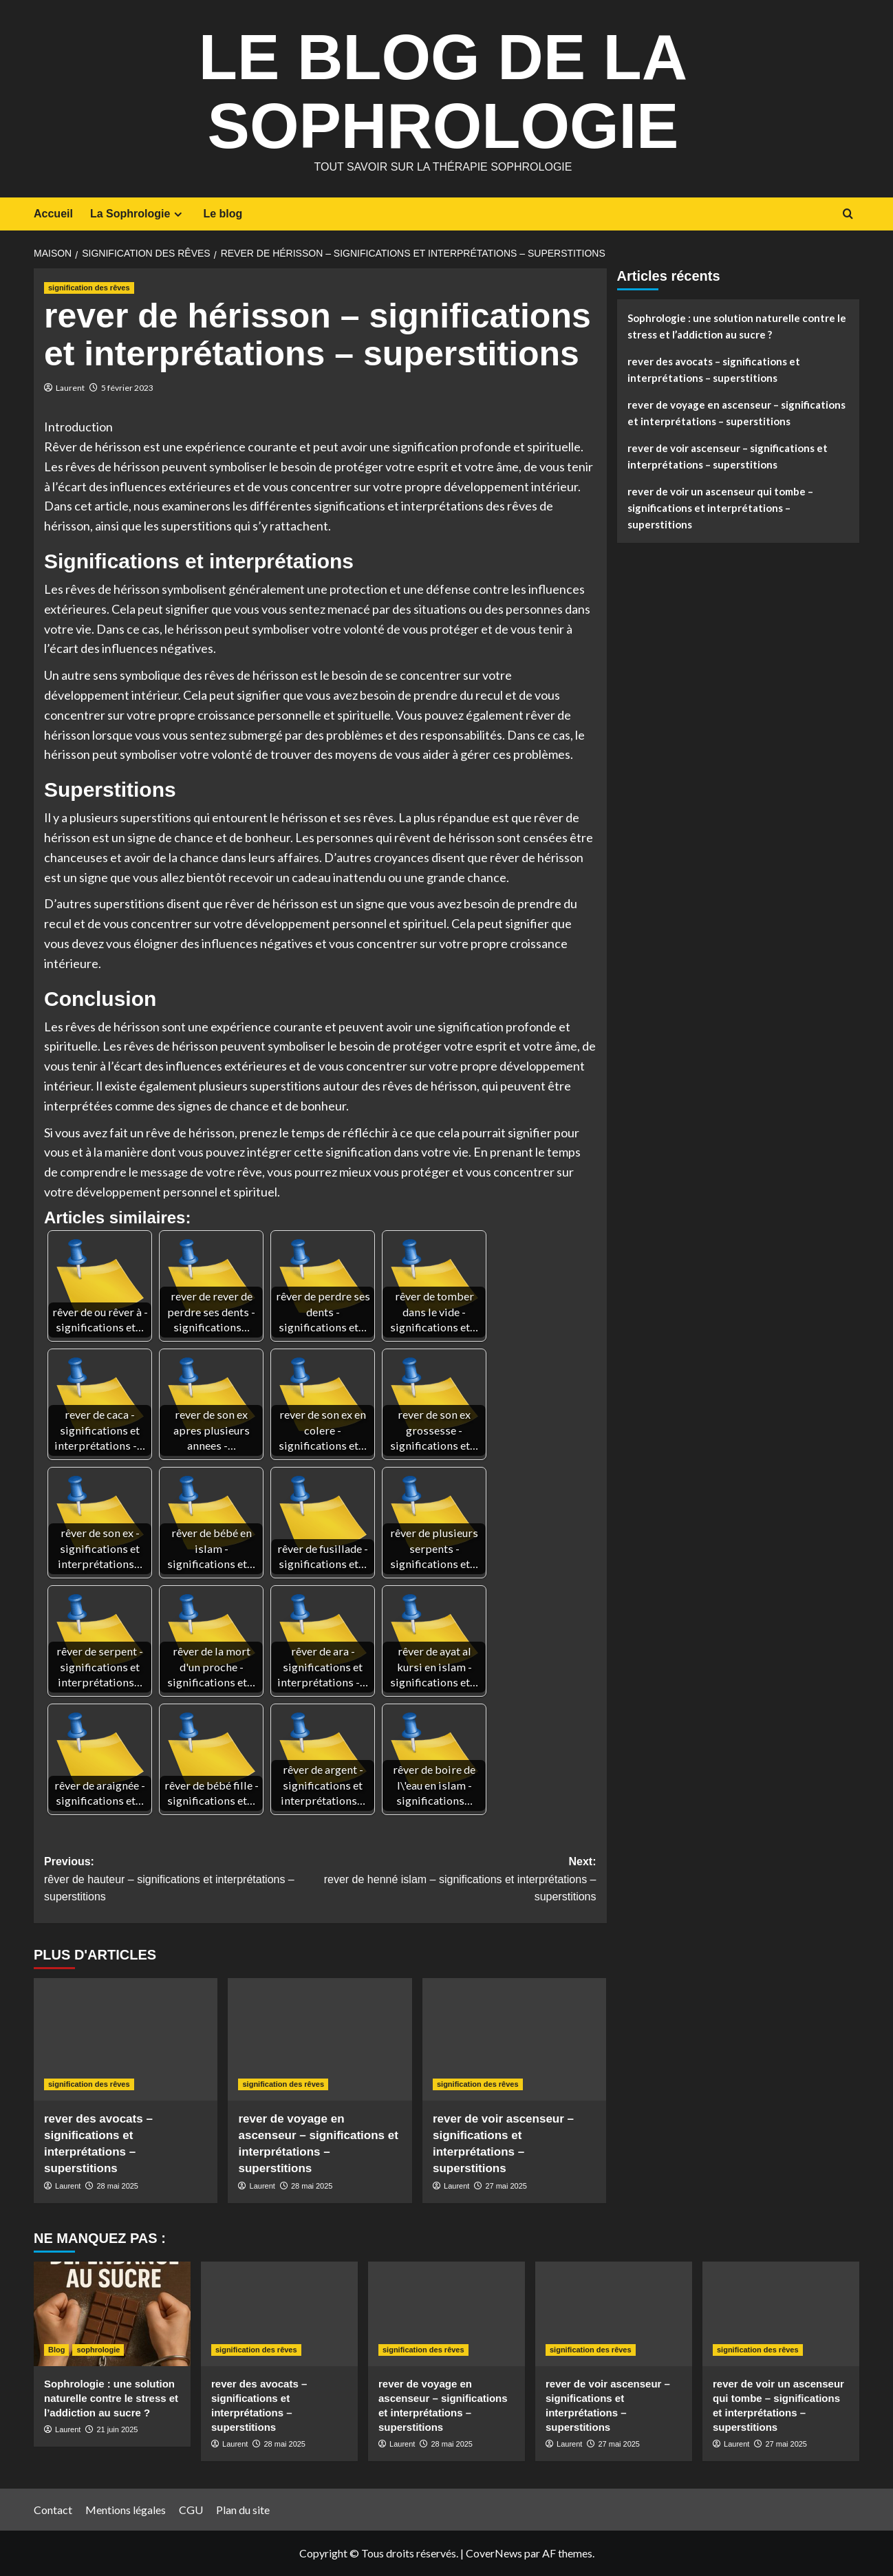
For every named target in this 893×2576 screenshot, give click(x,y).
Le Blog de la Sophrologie (443, 89)
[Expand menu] (178, 214)
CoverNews (494, 2552)
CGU (191, 2509)
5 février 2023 (127, 388)
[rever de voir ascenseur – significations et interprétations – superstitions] (514, 2039)
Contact (53, 2509)
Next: (458, 1881)
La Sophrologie (138, 214)
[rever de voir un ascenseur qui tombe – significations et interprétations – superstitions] (780, 2314)
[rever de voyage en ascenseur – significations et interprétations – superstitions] (319, 2039)
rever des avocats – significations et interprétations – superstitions (713, 369)
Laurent (70, 388)
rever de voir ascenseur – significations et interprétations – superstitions (727, 456)
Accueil (53, 213)
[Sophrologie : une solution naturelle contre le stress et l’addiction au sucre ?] (112, 2314)
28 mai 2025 (117, 2186)
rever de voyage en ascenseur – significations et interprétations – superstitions (736, 412)
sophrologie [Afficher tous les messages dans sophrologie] (98, 2350)
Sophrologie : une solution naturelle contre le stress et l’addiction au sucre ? (736, 326)
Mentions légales (125, 2509)
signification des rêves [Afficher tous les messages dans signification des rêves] (89, 287)
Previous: (182, 1881)
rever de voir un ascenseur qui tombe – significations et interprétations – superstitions (720, 507)
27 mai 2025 (506, 2186)
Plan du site (243, 2509)
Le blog (222, 213)
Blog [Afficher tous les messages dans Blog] (56, 2350)
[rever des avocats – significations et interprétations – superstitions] (125, 2039)
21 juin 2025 (117, 2429)
